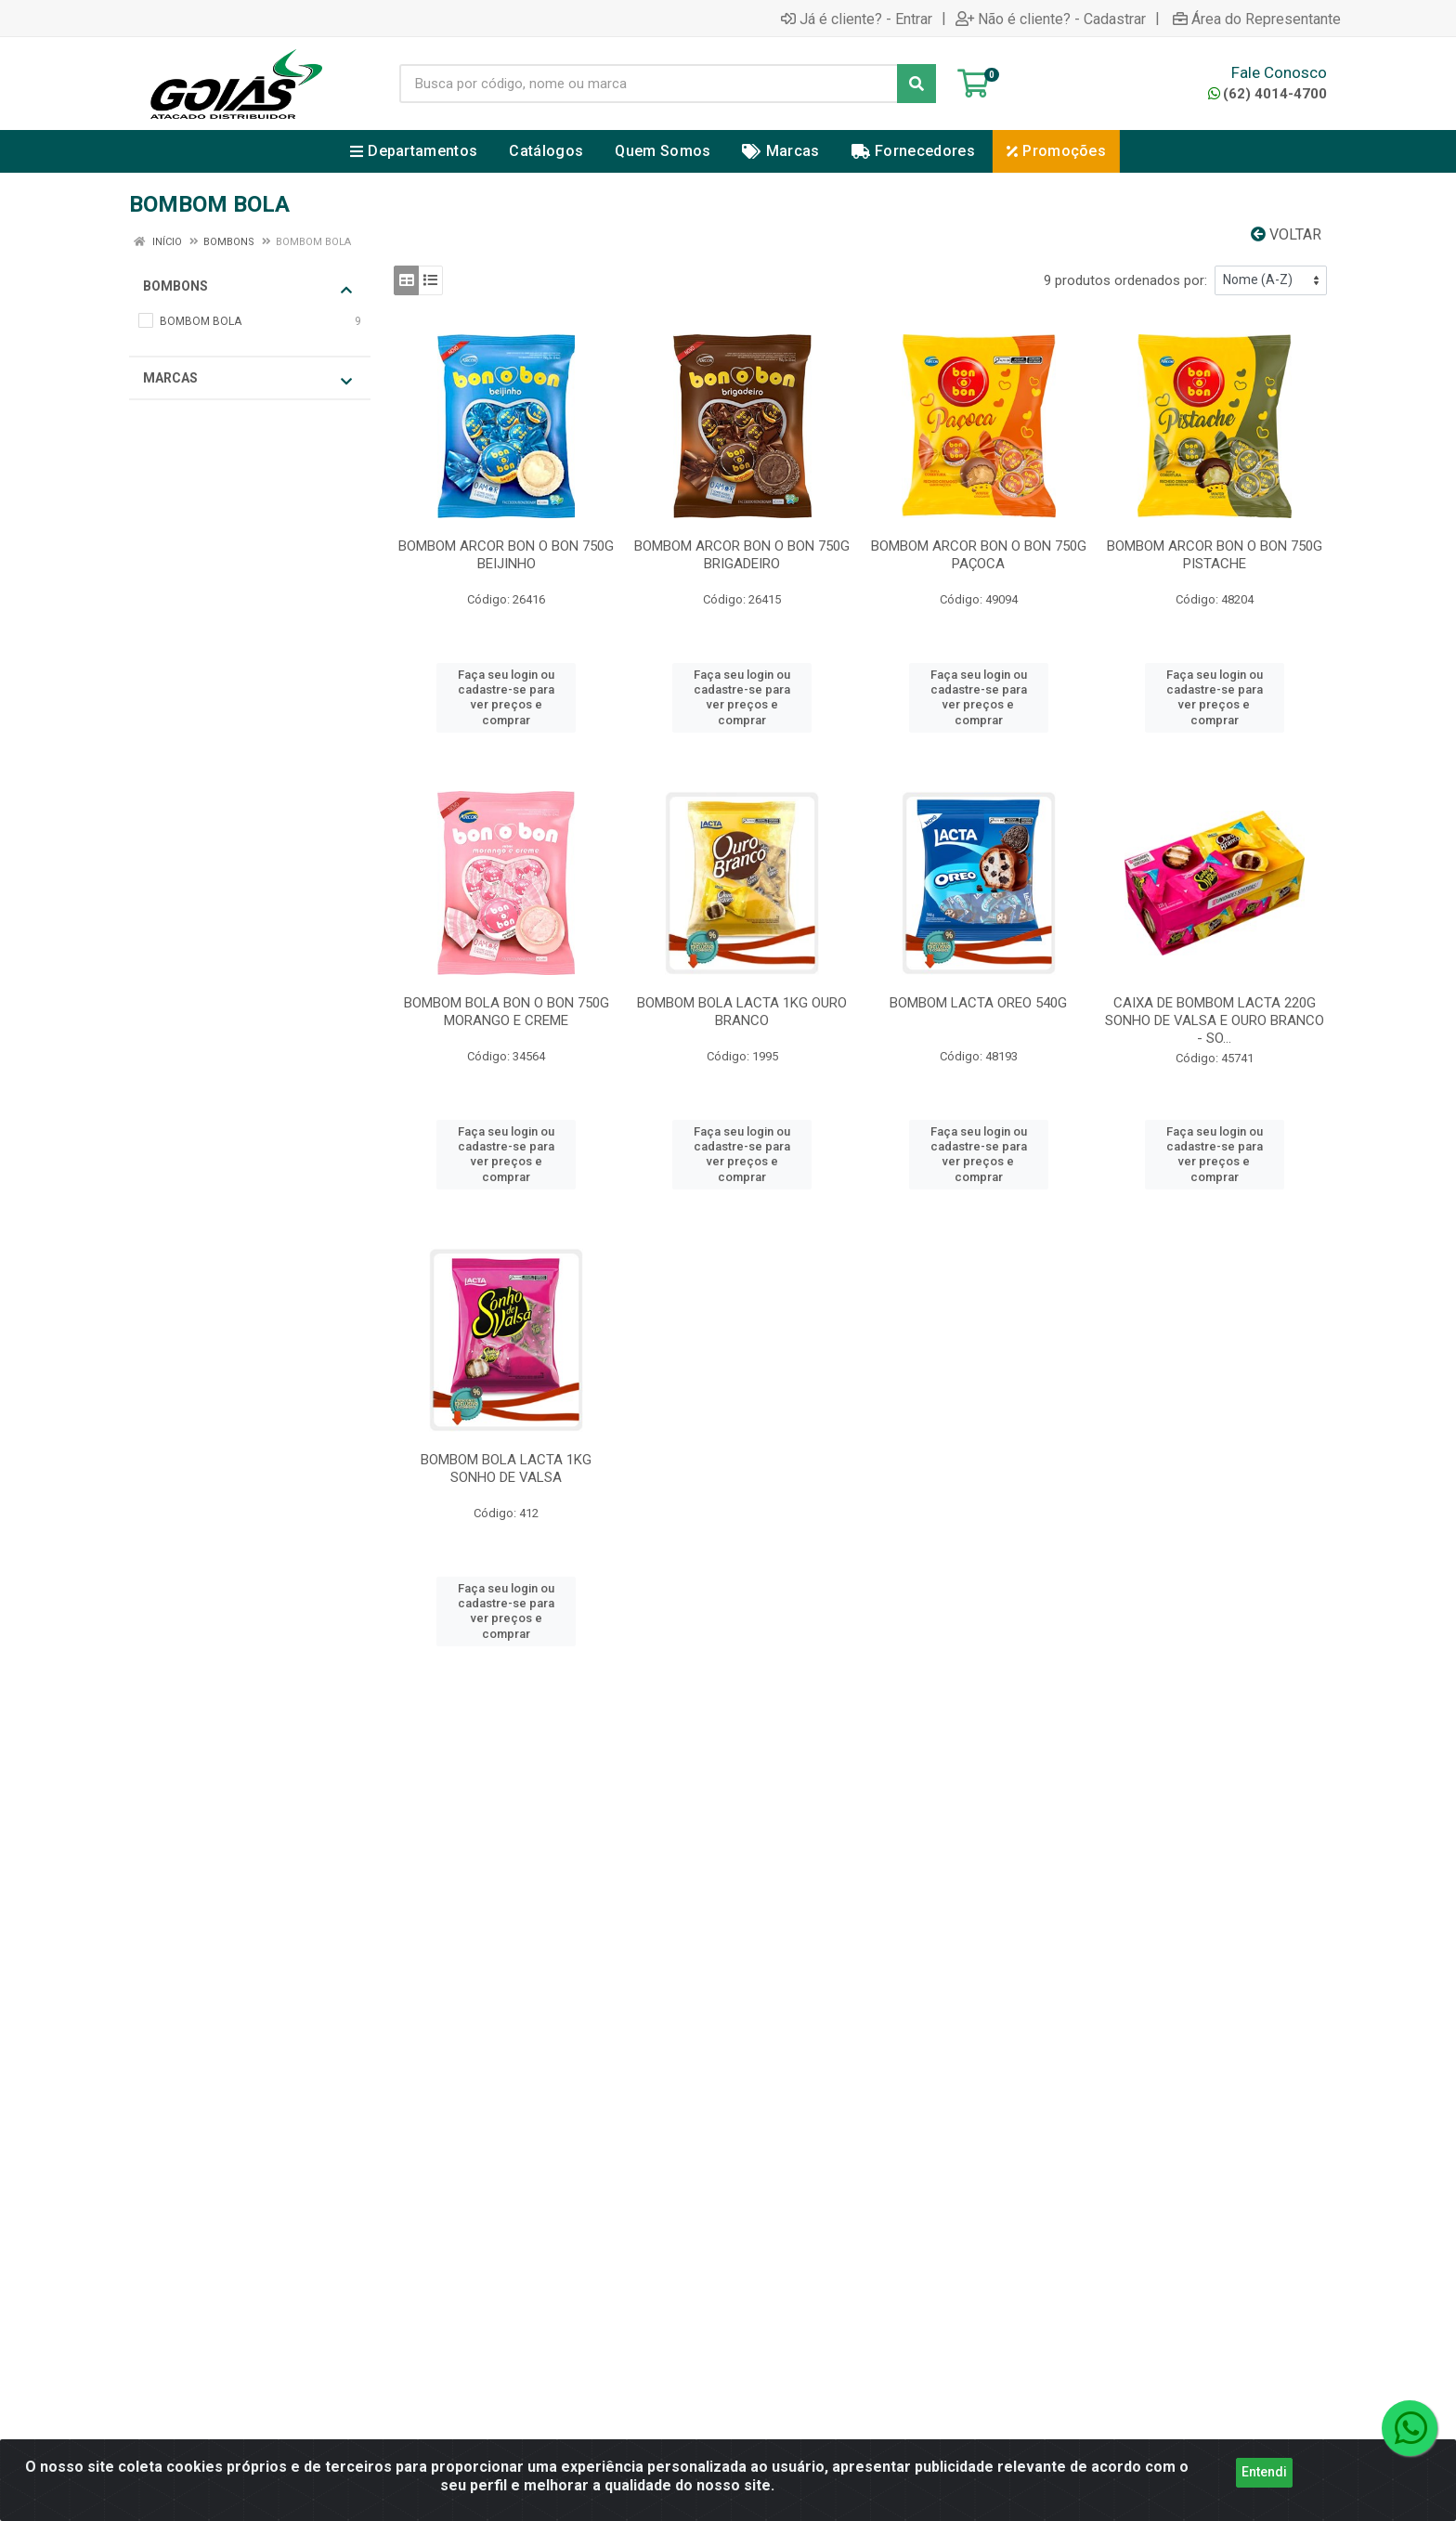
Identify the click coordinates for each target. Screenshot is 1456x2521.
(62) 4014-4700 (1267, 93)
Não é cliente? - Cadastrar (1051, 18)
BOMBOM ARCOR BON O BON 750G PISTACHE (1214, 555)
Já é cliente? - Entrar (856, 18)
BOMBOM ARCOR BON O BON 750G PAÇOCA (978, 555)
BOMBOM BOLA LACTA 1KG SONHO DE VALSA (506, 1468)
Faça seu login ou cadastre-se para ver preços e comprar (506, 697)
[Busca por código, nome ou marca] (648, 83)
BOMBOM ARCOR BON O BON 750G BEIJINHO (506, 555)
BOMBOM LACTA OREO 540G (978, 1002)
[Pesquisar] (916, 83)
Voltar (1286, 234)
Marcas (247, 379)
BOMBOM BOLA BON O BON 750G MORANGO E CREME (506, 1011)
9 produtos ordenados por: (1125, 280)
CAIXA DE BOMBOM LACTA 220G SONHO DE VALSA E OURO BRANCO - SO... (1214, 1020)
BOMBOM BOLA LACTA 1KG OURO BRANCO (742, 1011)
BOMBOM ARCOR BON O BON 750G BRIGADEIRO (742, 555)
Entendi (1264, 2500)
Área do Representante (1257, 18)
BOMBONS (247, 287)
